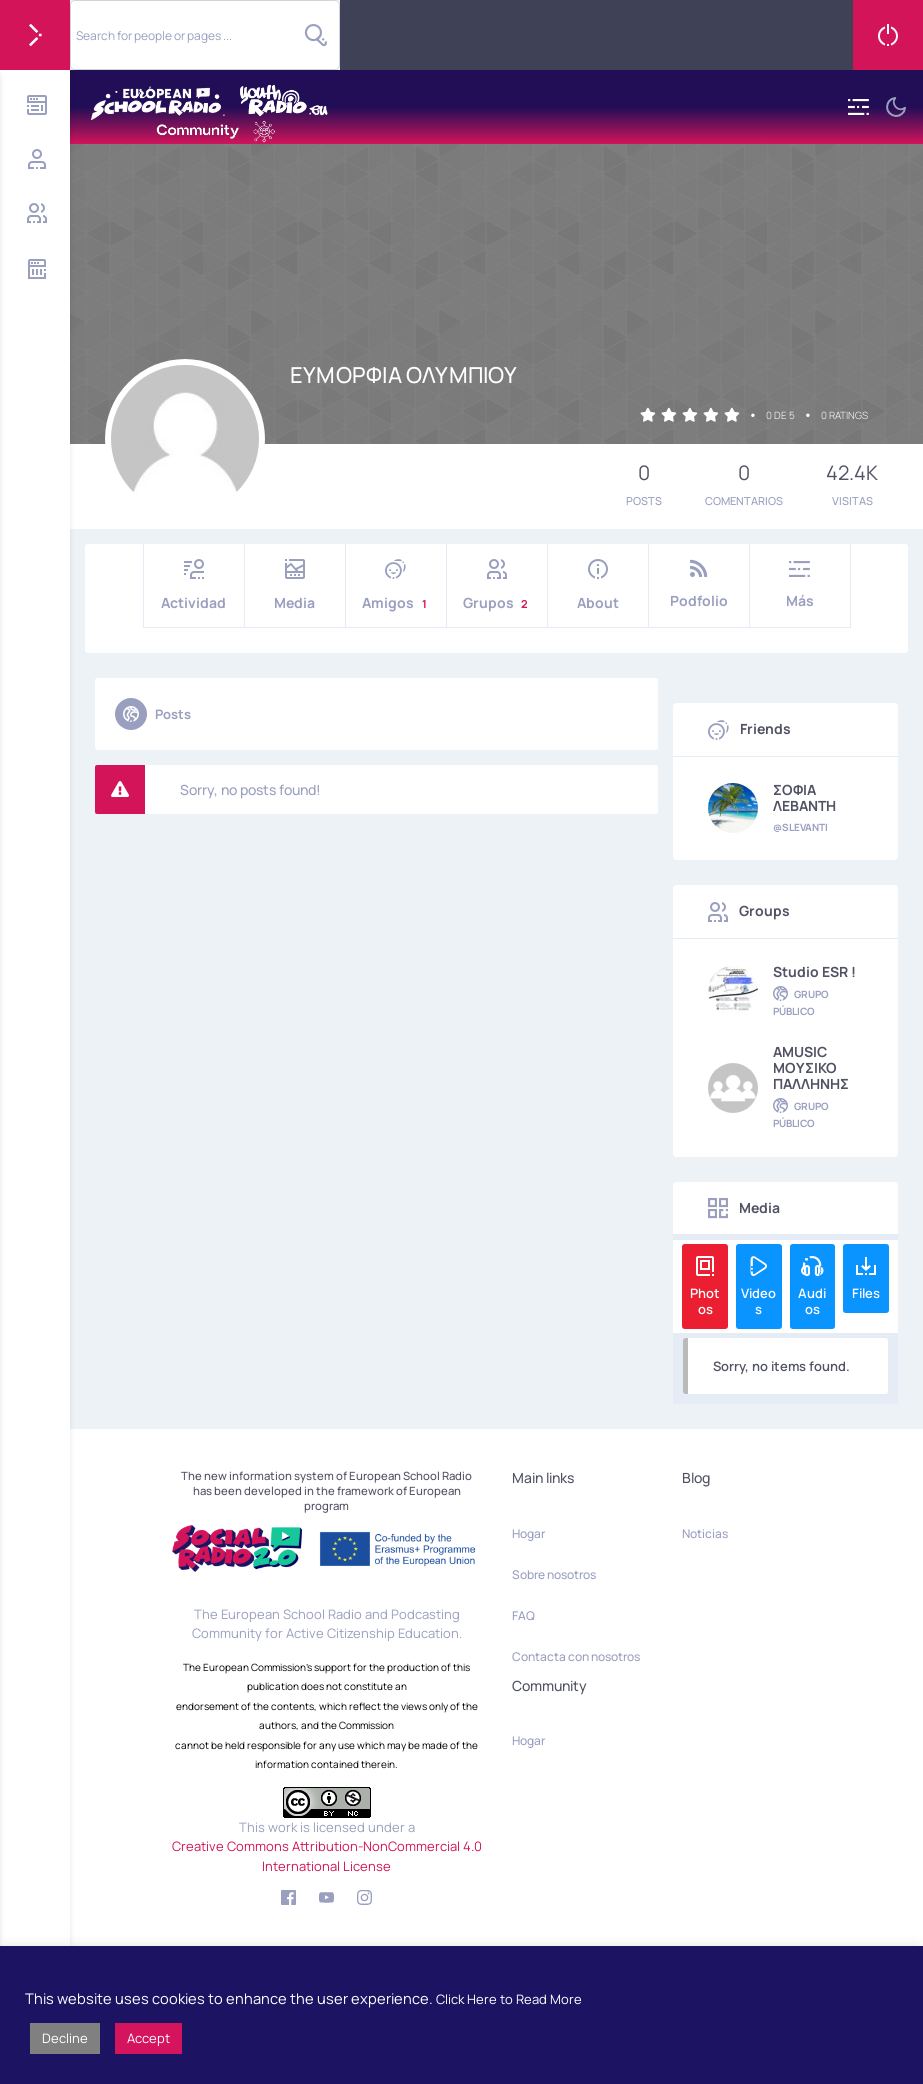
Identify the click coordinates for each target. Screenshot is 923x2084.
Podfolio (699, 584)
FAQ (523, 1615)
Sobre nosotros (554, 1574)
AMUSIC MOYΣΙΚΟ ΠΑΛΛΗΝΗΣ (811, 1068)
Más (800, 584)
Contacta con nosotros (576, 1656)
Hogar (528, 1533)
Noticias (705, 1533)
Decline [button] (65, 2038)
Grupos (497, 585)
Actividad (194, 585)
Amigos (396, 585)
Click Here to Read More (509, 1999)
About (598, 585)
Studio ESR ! (814, 972)
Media (295, 585)
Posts (153, 714)
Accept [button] (148, 2038)
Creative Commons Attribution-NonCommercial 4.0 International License (327, 1856)
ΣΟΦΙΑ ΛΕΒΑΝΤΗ (804, 798)
